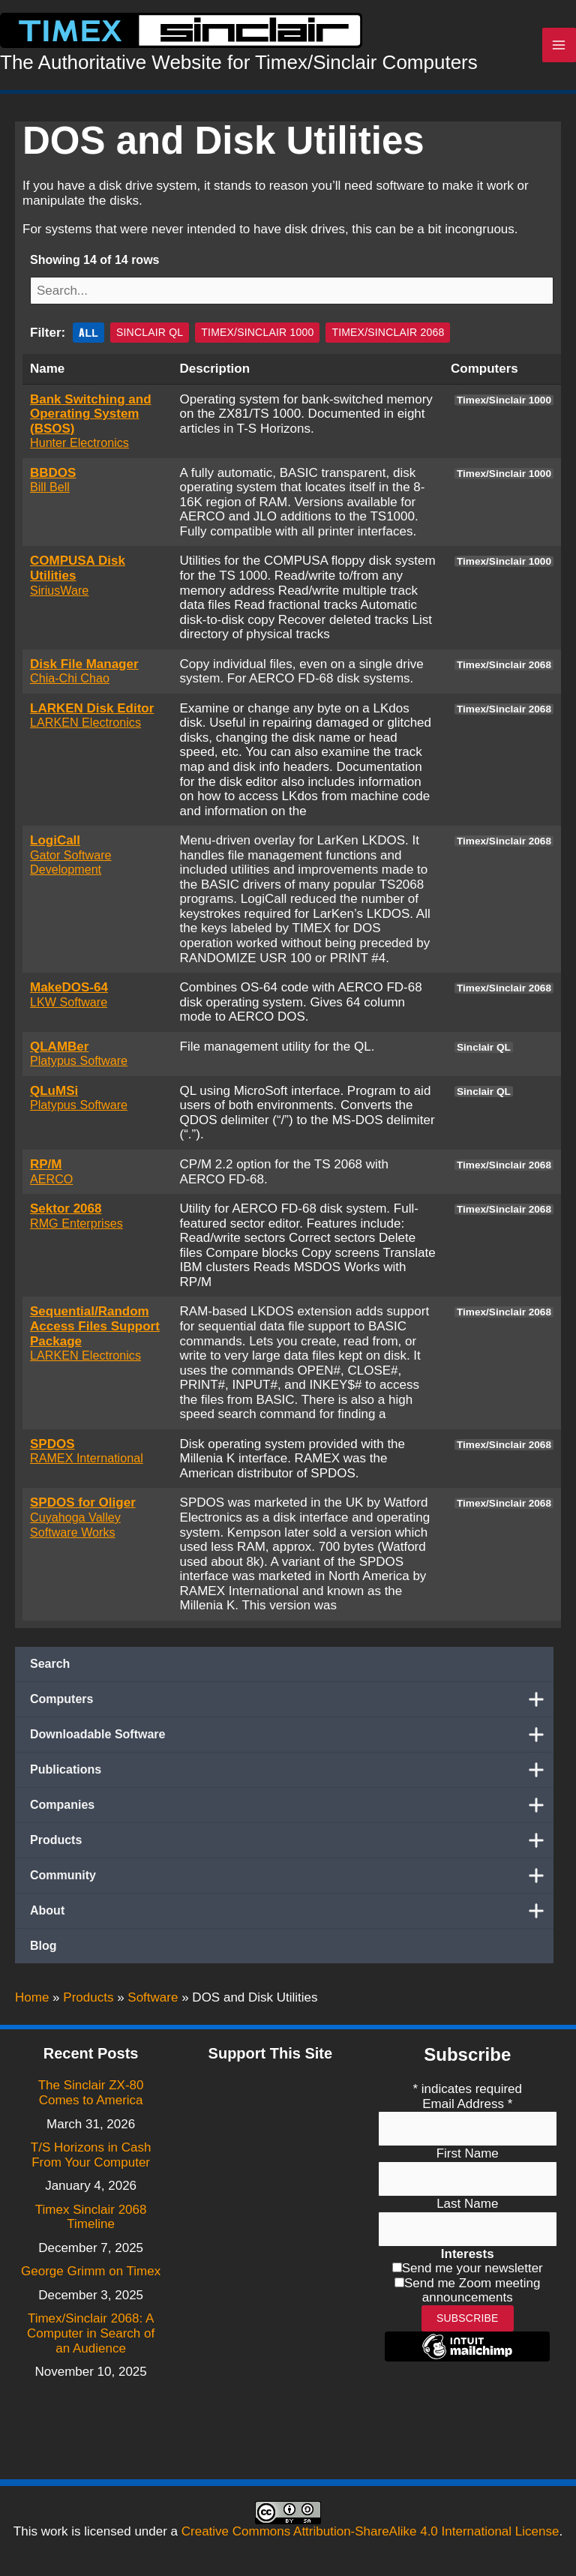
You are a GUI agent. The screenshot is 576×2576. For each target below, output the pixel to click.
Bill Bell (50, 492)
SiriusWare (59, 594)
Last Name (467, 2204)
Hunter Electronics (79, 447)
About (292, 1916)
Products (292, 1845)
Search (50, 1669)
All (88, 337)
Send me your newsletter (472, 2268)
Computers (292, 1704)
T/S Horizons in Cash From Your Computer (91, 2155)
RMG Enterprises (76, 1227)
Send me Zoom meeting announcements (472, 2290)
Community (292, 1881)
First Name (467, 2153)
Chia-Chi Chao (70, 683)
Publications (292, 1775)
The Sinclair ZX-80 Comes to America (91, 2092)
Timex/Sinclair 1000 (257, 337)
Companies (292, 1810)
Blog (43, 1951)
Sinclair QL (149, 337)
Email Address (467, 2104)
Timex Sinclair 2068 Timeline (91, 2217)
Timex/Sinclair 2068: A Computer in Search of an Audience (90, 2333)
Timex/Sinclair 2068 (388, 337)
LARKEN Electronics (85, 727)
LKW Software (68, 1006)
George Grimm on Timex (90, 2271)
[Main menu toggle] (559, 48)
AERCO (51, 1183)
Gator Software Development (71, 867)
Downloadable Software (292, 1740)
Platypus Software (79, 1065)
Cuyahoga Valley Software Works (75, 1530)
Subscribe (467, 2318)
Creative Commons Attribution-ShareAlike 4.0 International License (371, 2531)
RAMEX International (86, 1463)
